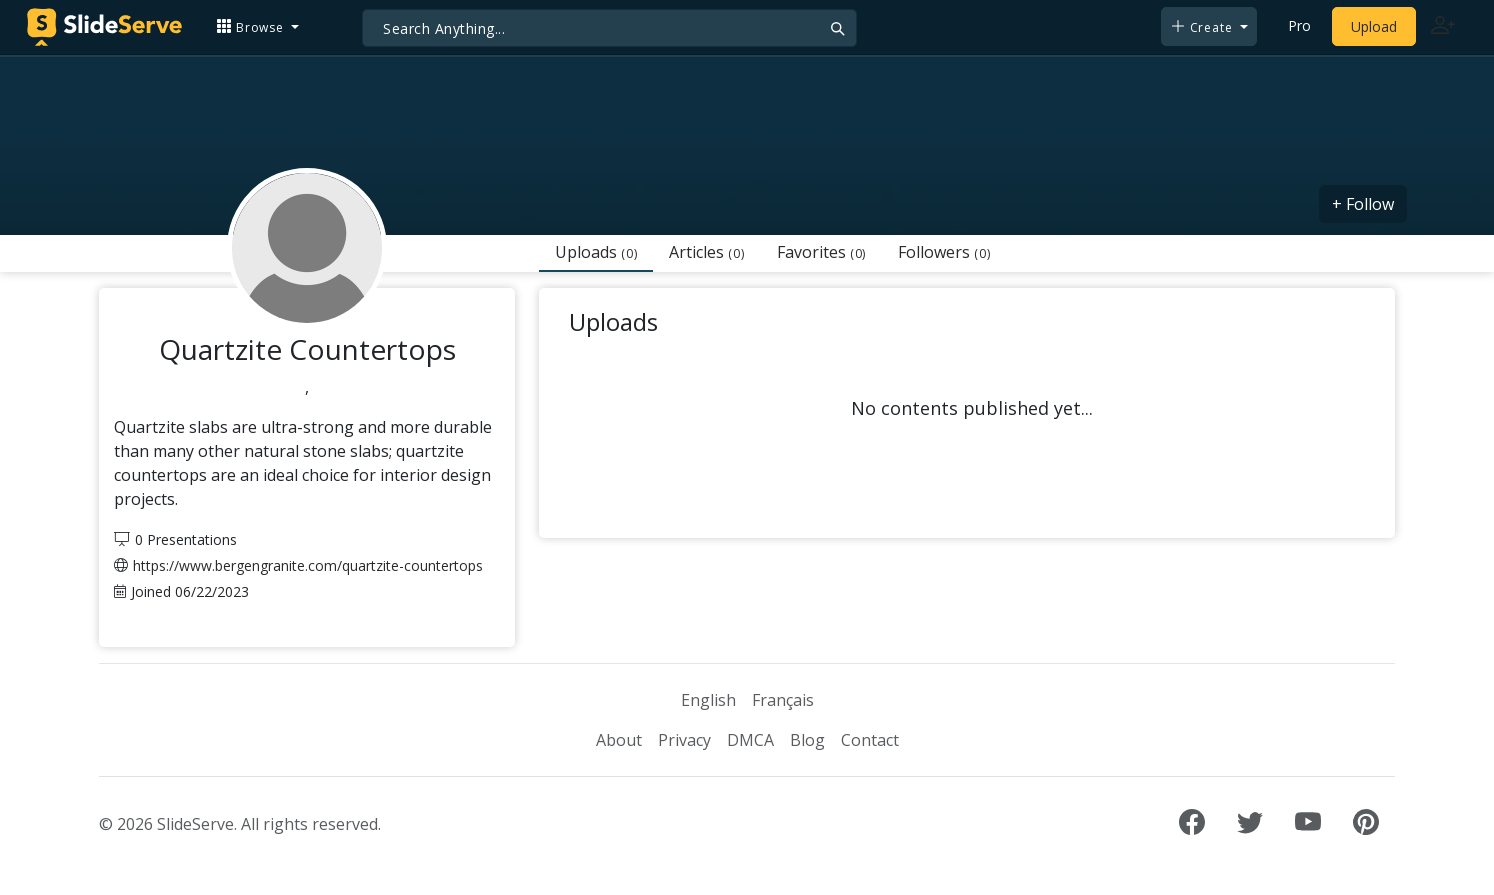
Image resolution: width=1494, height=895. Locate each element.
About (619, 740)
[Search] (609, 28)
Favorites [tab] (821, 252)
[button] (257, 26)
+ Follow (1363, 204)
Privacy (684, 740)
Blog (807, 740)
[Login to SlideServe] (1443, 27)
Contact (870, 740)
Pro (1299, 25)
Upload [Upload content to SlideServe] (1374, 26)
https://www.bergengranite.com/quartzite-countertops (308, 565)
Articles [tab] (706, 252)
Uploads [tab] (596, 252)
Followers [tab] (944, 252)
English (708, 700)
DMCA (750, 740)
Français (783, 700)
